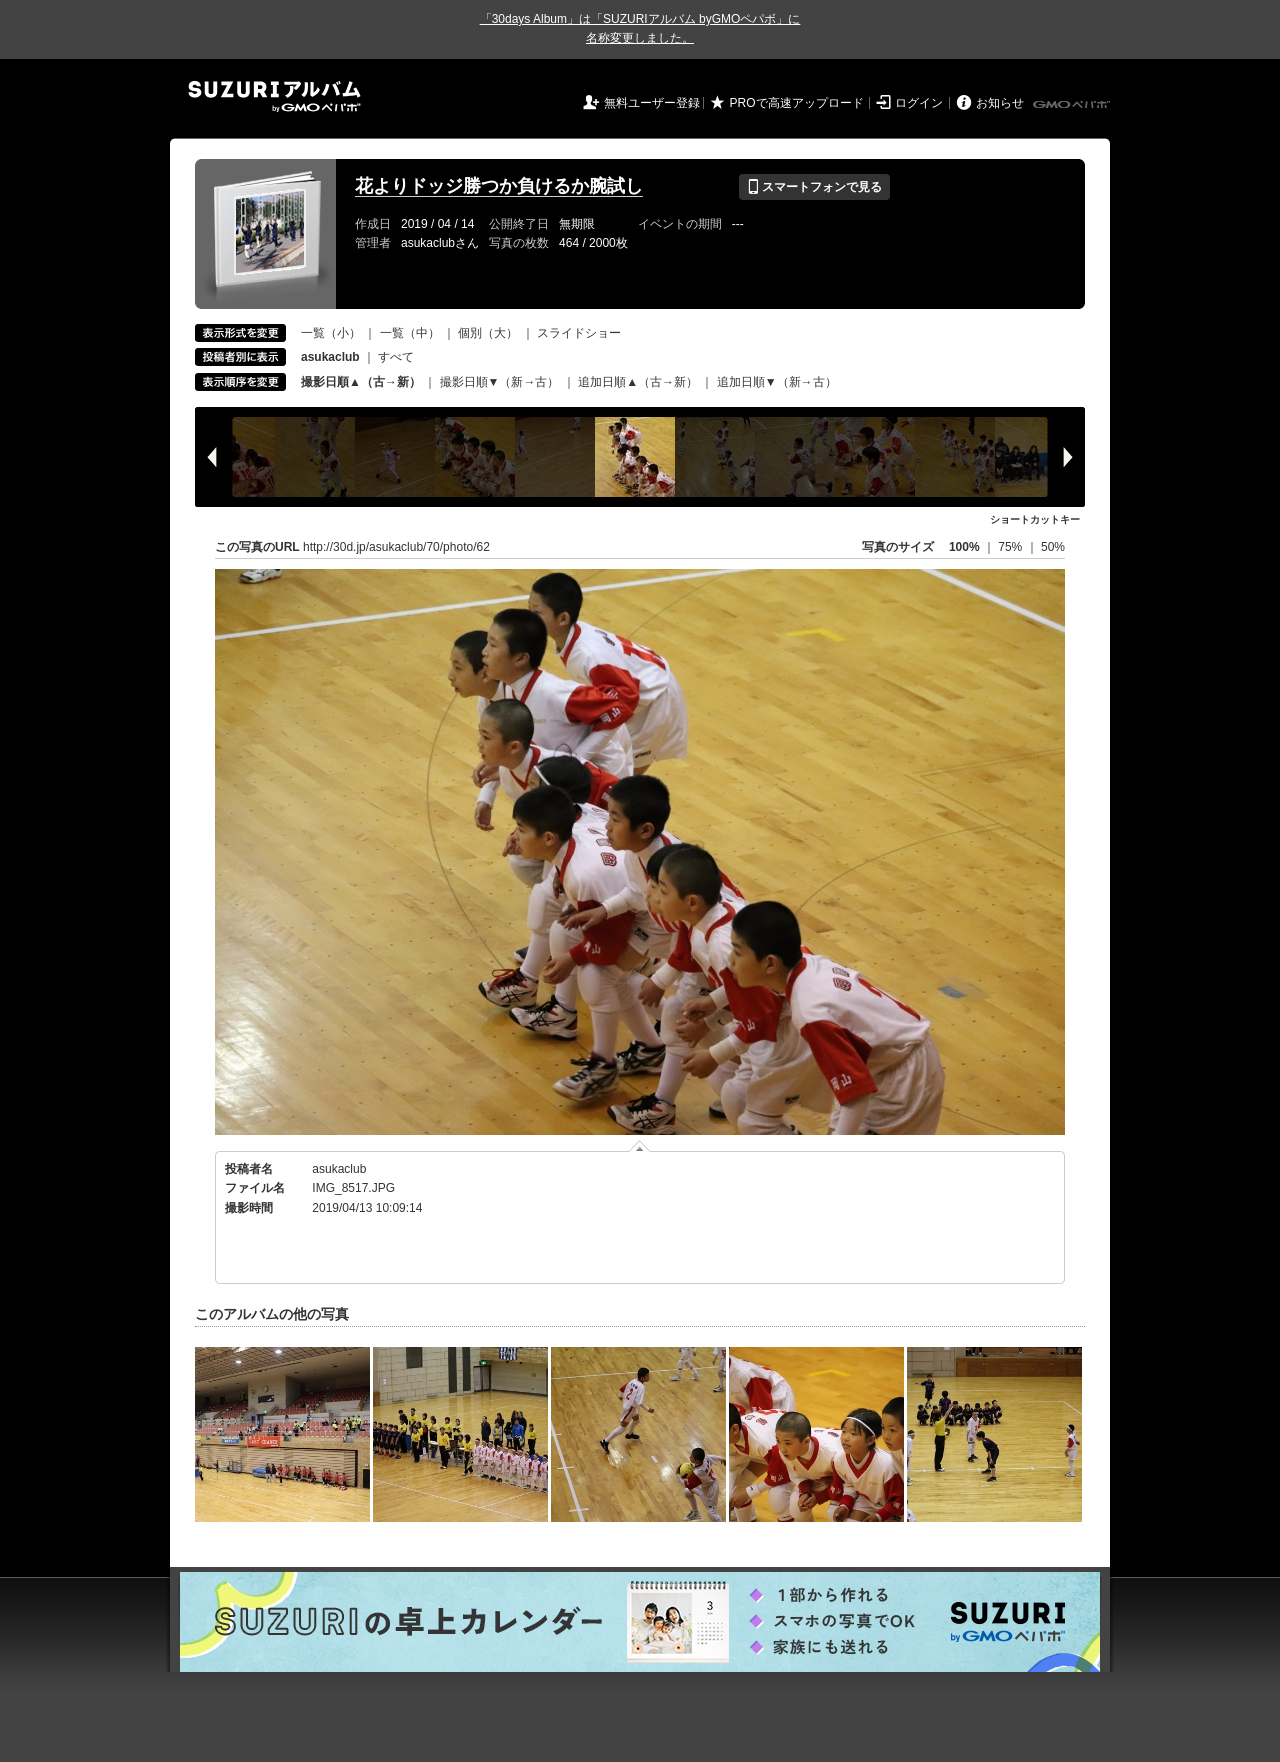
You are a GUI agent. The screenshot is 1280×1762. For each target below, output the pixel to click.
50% (1053, 547)
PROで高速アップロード (797, 103)
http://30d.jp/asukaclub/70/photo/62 (396, 547)
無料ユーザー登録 (652, 103)
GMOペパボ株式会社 (1073, 105)
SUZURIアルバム (274, 96)
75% (1011, 547)
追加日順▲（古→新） (638, 382)
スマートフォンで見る (814, 187)
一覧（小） (331, 333)
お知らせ (1000, 103)
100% (964, 547)
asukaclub (339, 1169)
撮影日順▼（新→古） (500, 382)
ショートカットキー (1035, 519)
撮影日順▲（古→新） (361, 382)
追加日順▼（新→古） (777, 382)
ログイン (919, 103)
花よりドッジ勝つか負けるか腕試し (499, 186)
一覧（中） (410, 333)
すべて (396, 357)
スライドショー (579, 333)
